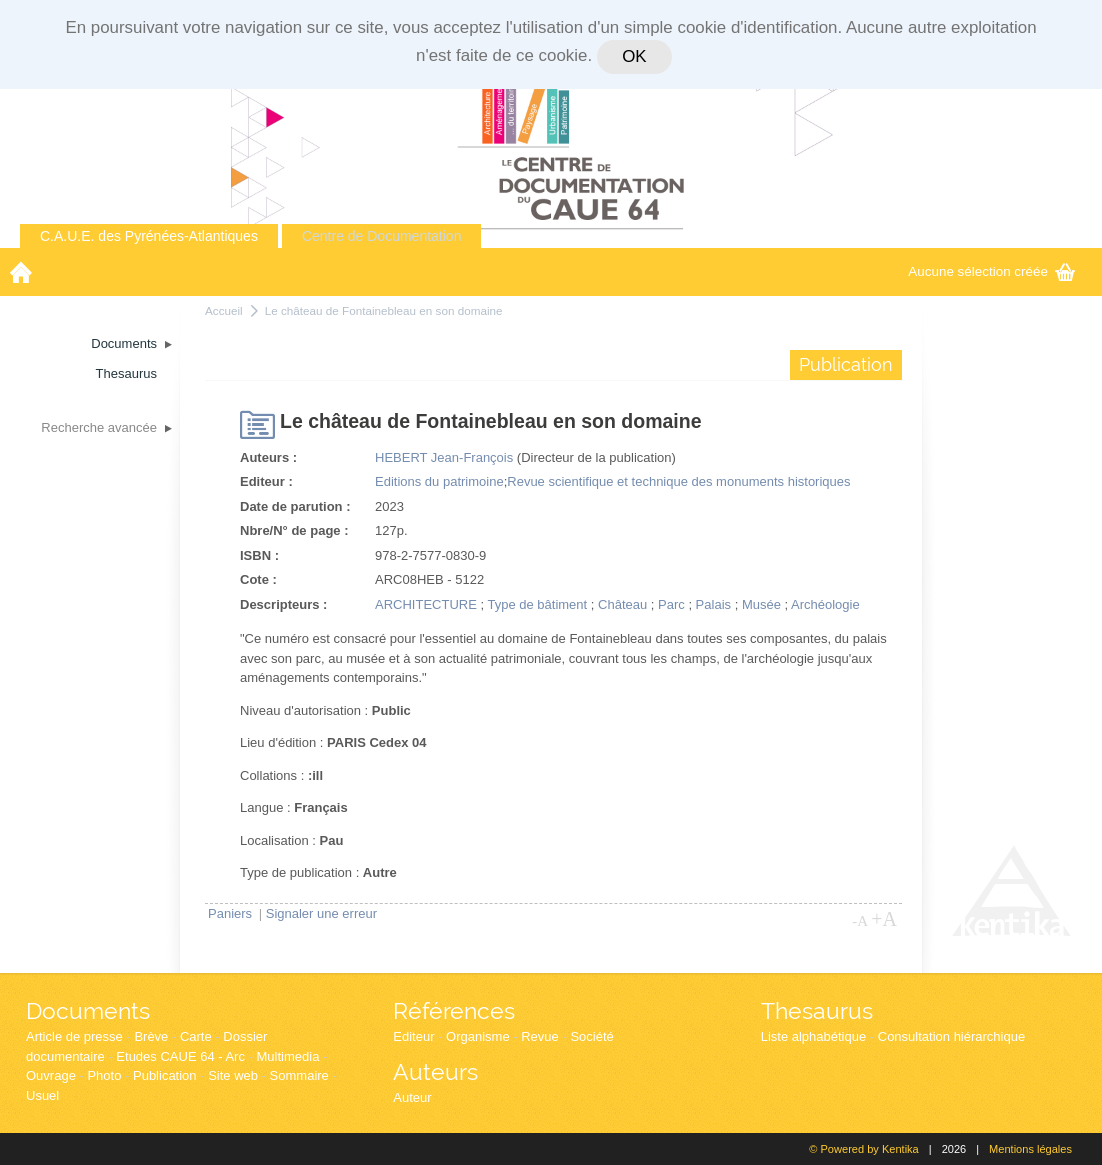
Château (622, 604)
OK (634, 56)
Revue (540, 1036)
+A (884, 919)
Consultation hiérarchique (951, 1036)
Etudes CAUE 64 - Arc (180, 1056)
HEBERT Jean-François (444, 457)
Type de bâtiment (537, 604)
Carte (196, 1036)
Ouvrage (51, 1075)
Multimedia (288, 1056)
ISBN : (259, 555)
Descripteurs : (283, 604)
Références (454, 1010)
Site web (233, 1075)
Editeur (413, 1036)
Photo (104, 1075)
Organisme (478, 1036)
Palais (713, 604)
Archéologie (825, 604)
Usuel (42, 1095)
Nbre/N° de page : (294, 530)
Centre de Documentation (382, 236)
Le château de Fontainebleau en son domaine (384, 310)
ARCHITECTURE (426, 604)
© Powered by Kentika (863, 1149)
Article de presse (74, 1036)
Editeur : (266, 481)
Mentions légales (1030, 1149)
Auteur (412, 1097)
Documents (88, 1010)
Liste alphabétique (814, 1036)
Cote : (258, 579)
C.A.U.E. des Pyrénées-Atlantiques (149, 236)
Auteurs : (268, 457)
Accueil (224, 310)
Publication (165, 1075)
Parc (671, 604)
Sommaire (299, 1075)
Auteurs (435, 1071)
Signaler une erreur (321, 913)
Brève (151, 1036)
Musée (761, 604)
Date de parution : (295, 506)
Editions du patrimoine (439, 481)
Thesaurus (817, 1010)
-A (860, 921)
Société (591, 1036)
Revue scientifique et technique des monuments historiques (678, 481)
